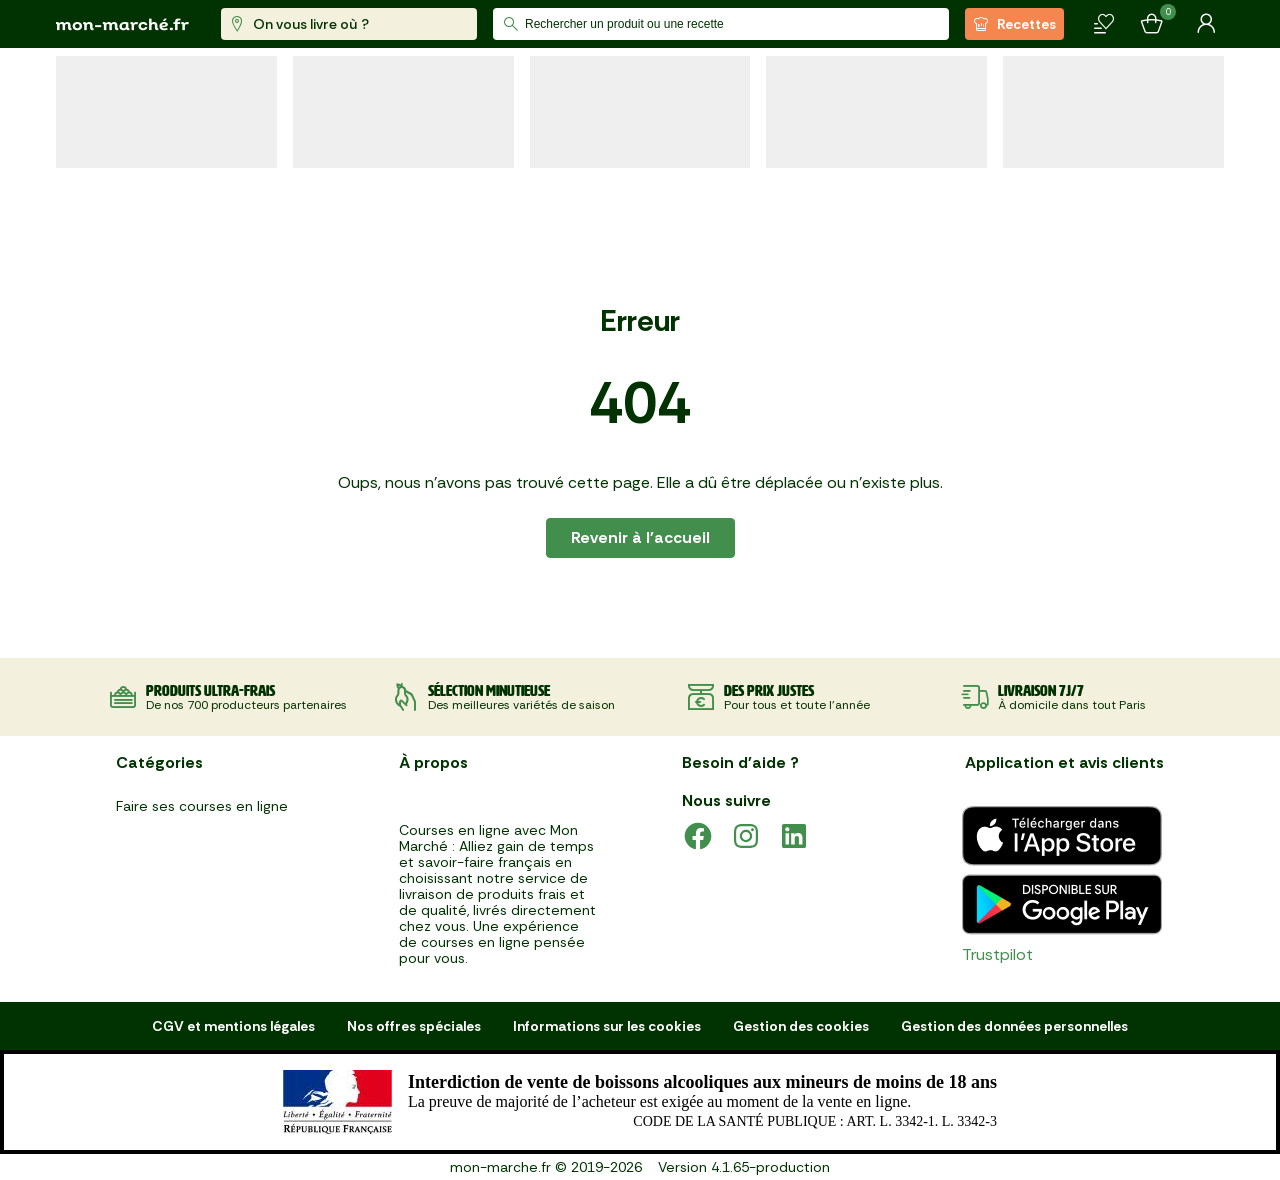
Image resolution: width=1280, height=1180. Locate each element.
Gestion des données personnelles (1014, 1026)
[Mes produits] (1104, 24)
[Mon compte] (1206, 24)
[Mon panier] (1152, 24)
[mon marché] (122, 24)
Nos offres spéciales (414, 1026)
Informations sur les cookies (607, 1026)
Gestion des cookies (801, 1026)
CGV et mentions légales (233, 1026)
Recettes (1014, 24)
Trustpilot (997, 954)
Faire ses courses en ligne (202, 806)
